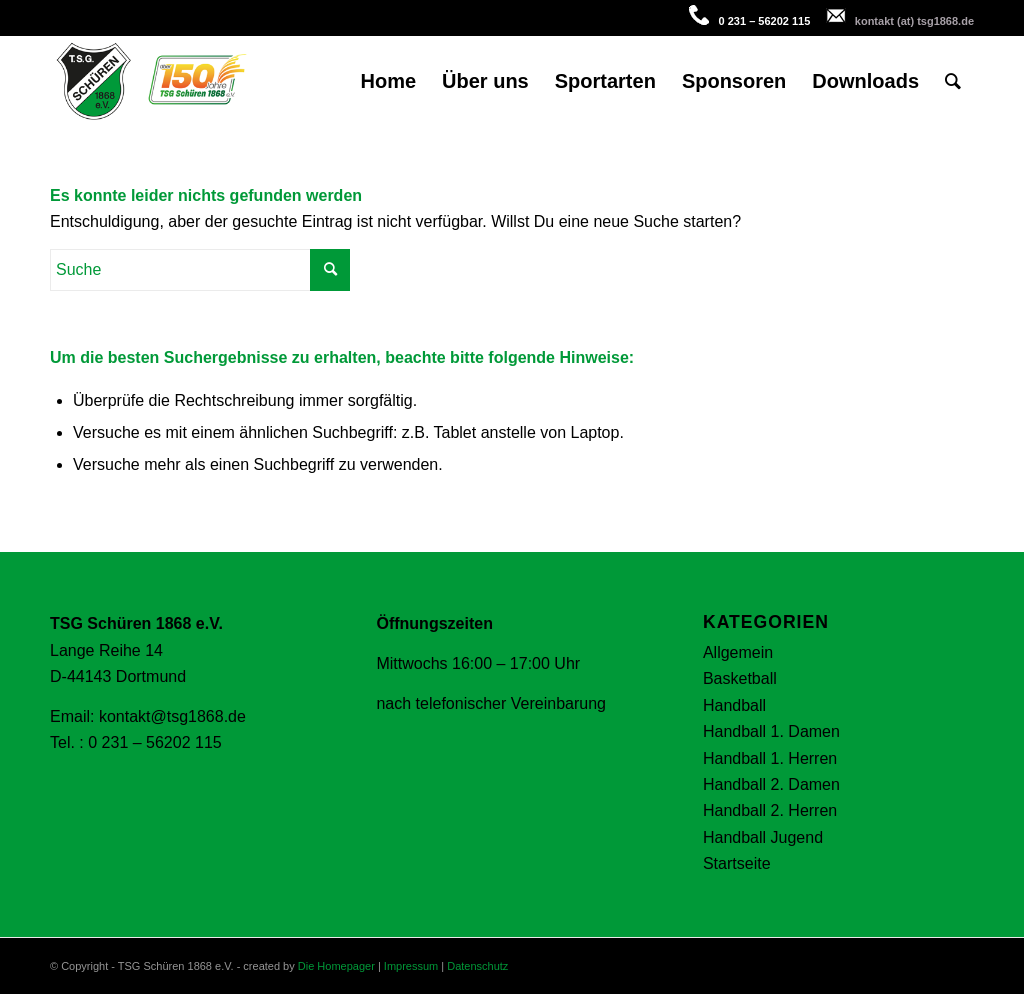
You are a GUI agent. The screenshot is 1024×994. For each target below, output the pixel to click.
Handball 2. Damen (771, 784)
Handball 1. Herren (770, 758)
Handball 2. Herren (770, 810)
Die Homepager (336, 966)
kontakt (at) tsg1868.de (914, 21)
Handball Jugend (763, 837)
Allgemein (738, 652)
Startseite (737, 863)
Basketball (740, 678)
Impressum (411, 966)
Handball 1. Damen (771, 731)
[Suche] (953, 81)
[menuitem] (388, 81)
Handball (734, 705)
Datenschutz (477, 966)
